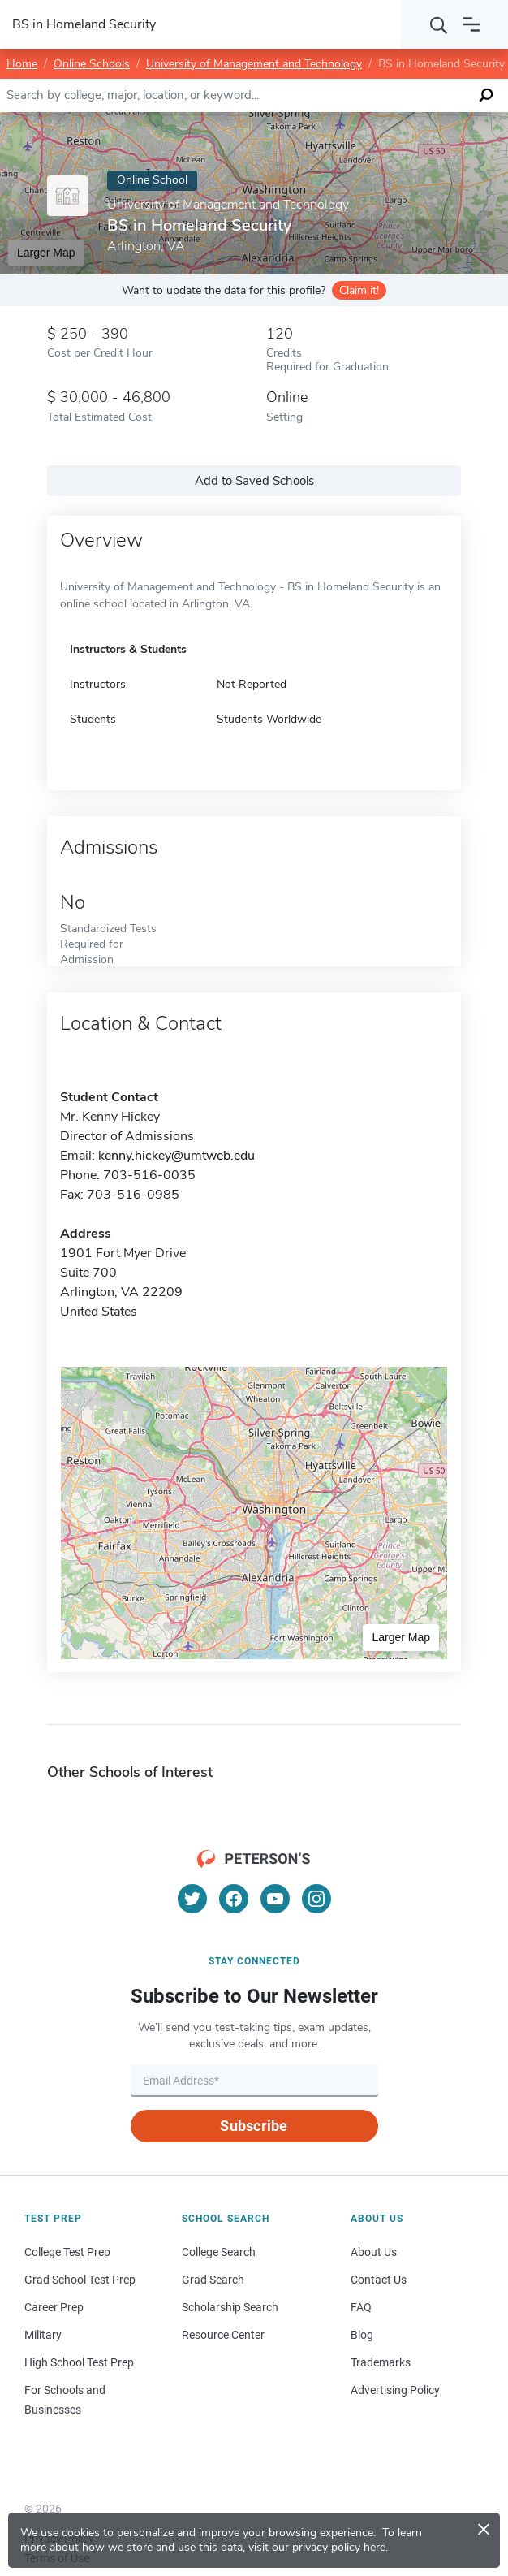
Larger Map (401, 1637)
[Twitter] (192, 1898)
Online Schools (92, 63)
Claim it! (359, 290)
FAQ (361, 2307)
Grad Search (213, 2279)
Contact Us (379, 2279)
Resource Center (223, 2334)
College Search (219, 2251)
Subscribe (253, 2125)
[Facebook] (233, 1898)
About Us (374, 2251)
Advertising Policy (395, 2390)
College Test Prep (67, 2251)
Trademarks (381, 2362)
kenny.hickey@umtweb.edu (176, 1156)
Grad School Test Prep (80, 2279)
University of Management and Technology (254, 63)
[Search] (439, 24)
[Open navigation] (471, 24)
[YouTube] (275, 1898)
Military (43, 2334)
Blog (362, 2334)
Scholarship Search (230, 2307)
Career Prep (54, 2307)
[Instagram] (316, 1898)
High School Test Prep (79, 2362)
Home (21, 63)
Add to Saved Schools (254, 481)
